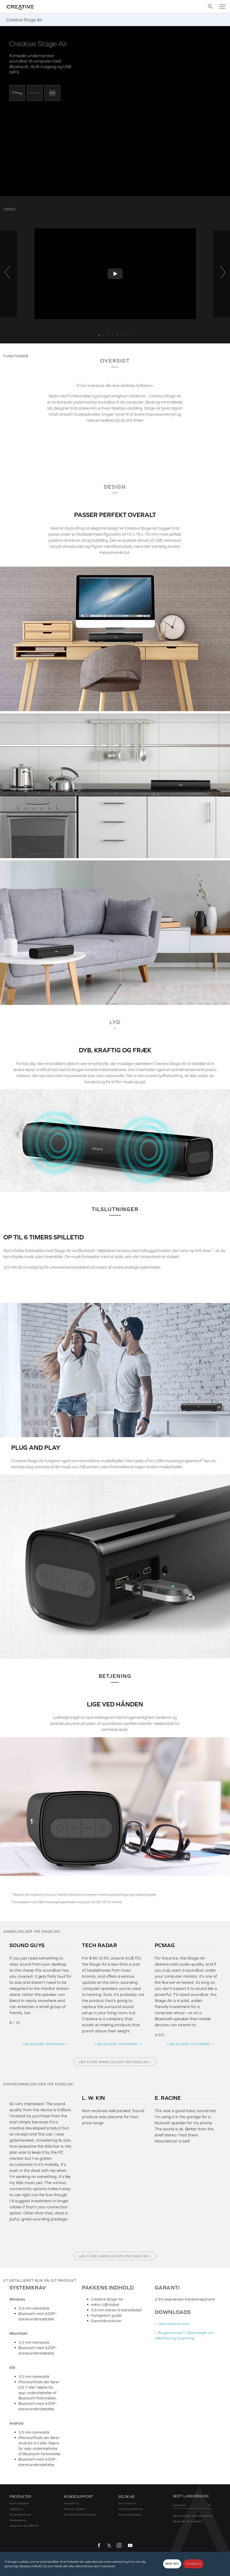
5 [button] (117, 334)
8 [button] (131, 334)
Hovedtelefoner (20, 2514)
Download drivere (173, 2324)
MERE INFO (172, 2563)
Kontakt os (71, 2503)
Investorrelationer (130, 2509)
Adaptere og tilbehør (24, 2525)
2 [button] (104, 334)
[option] (115, 273)
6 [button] (122, 334)
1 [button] (99, 334)
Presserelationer (129, 2514)
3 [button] (108, 334)
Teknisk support (75, 2509)
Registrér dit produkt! (188, 2521)
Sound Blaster (19, 2503)
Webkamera (17, 2520)
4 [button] (113, 334)
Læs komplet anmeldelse (43, 2044)
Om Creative (127, 2503)
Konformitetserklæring (79, 2514)
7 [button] (126, 334)
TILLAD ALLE (193, 2563)
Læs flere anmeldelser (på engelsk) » (115, 2062)
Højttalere (16, 2509)
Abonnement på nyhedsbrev (193, 2515)
